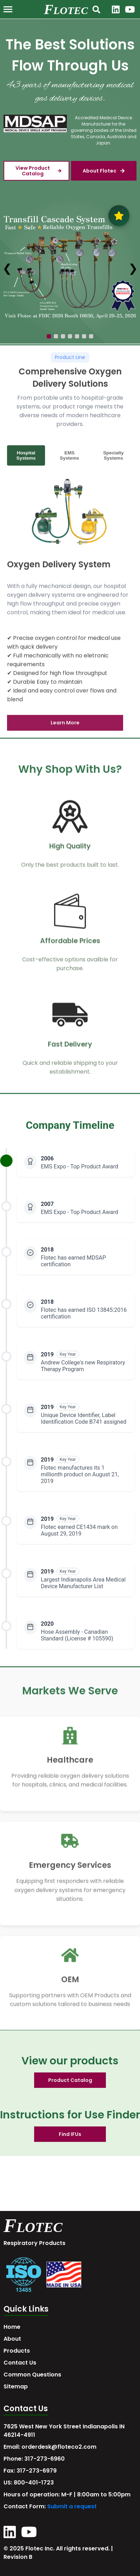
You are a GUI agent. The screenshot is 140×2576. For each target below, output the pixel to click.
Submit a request (72, 2506)
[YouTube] (130, 9)
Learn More (65, 726)
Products (17, 2351)
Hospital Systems (26, 459)
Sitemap (16, 2386)
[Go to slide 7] (91, 336)
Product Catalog (70, 2080)
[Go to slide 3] (63, 336)
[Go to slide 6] (84, 336)
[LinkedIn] (116, 9)
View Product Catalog (38, 170)
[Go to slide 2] (56, 336)
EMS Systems (69, 459)
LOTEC (70, 10)
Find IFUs (70, 2134)
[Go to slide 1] (49, 336)
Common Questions (32, 2375)
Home (12, 2327)
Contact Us (20, 2363)
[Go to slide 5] (77, 336)
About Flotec (104, 170)
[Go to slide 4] (70, 336)
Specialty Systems (113, 459)
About (12, 2339)
